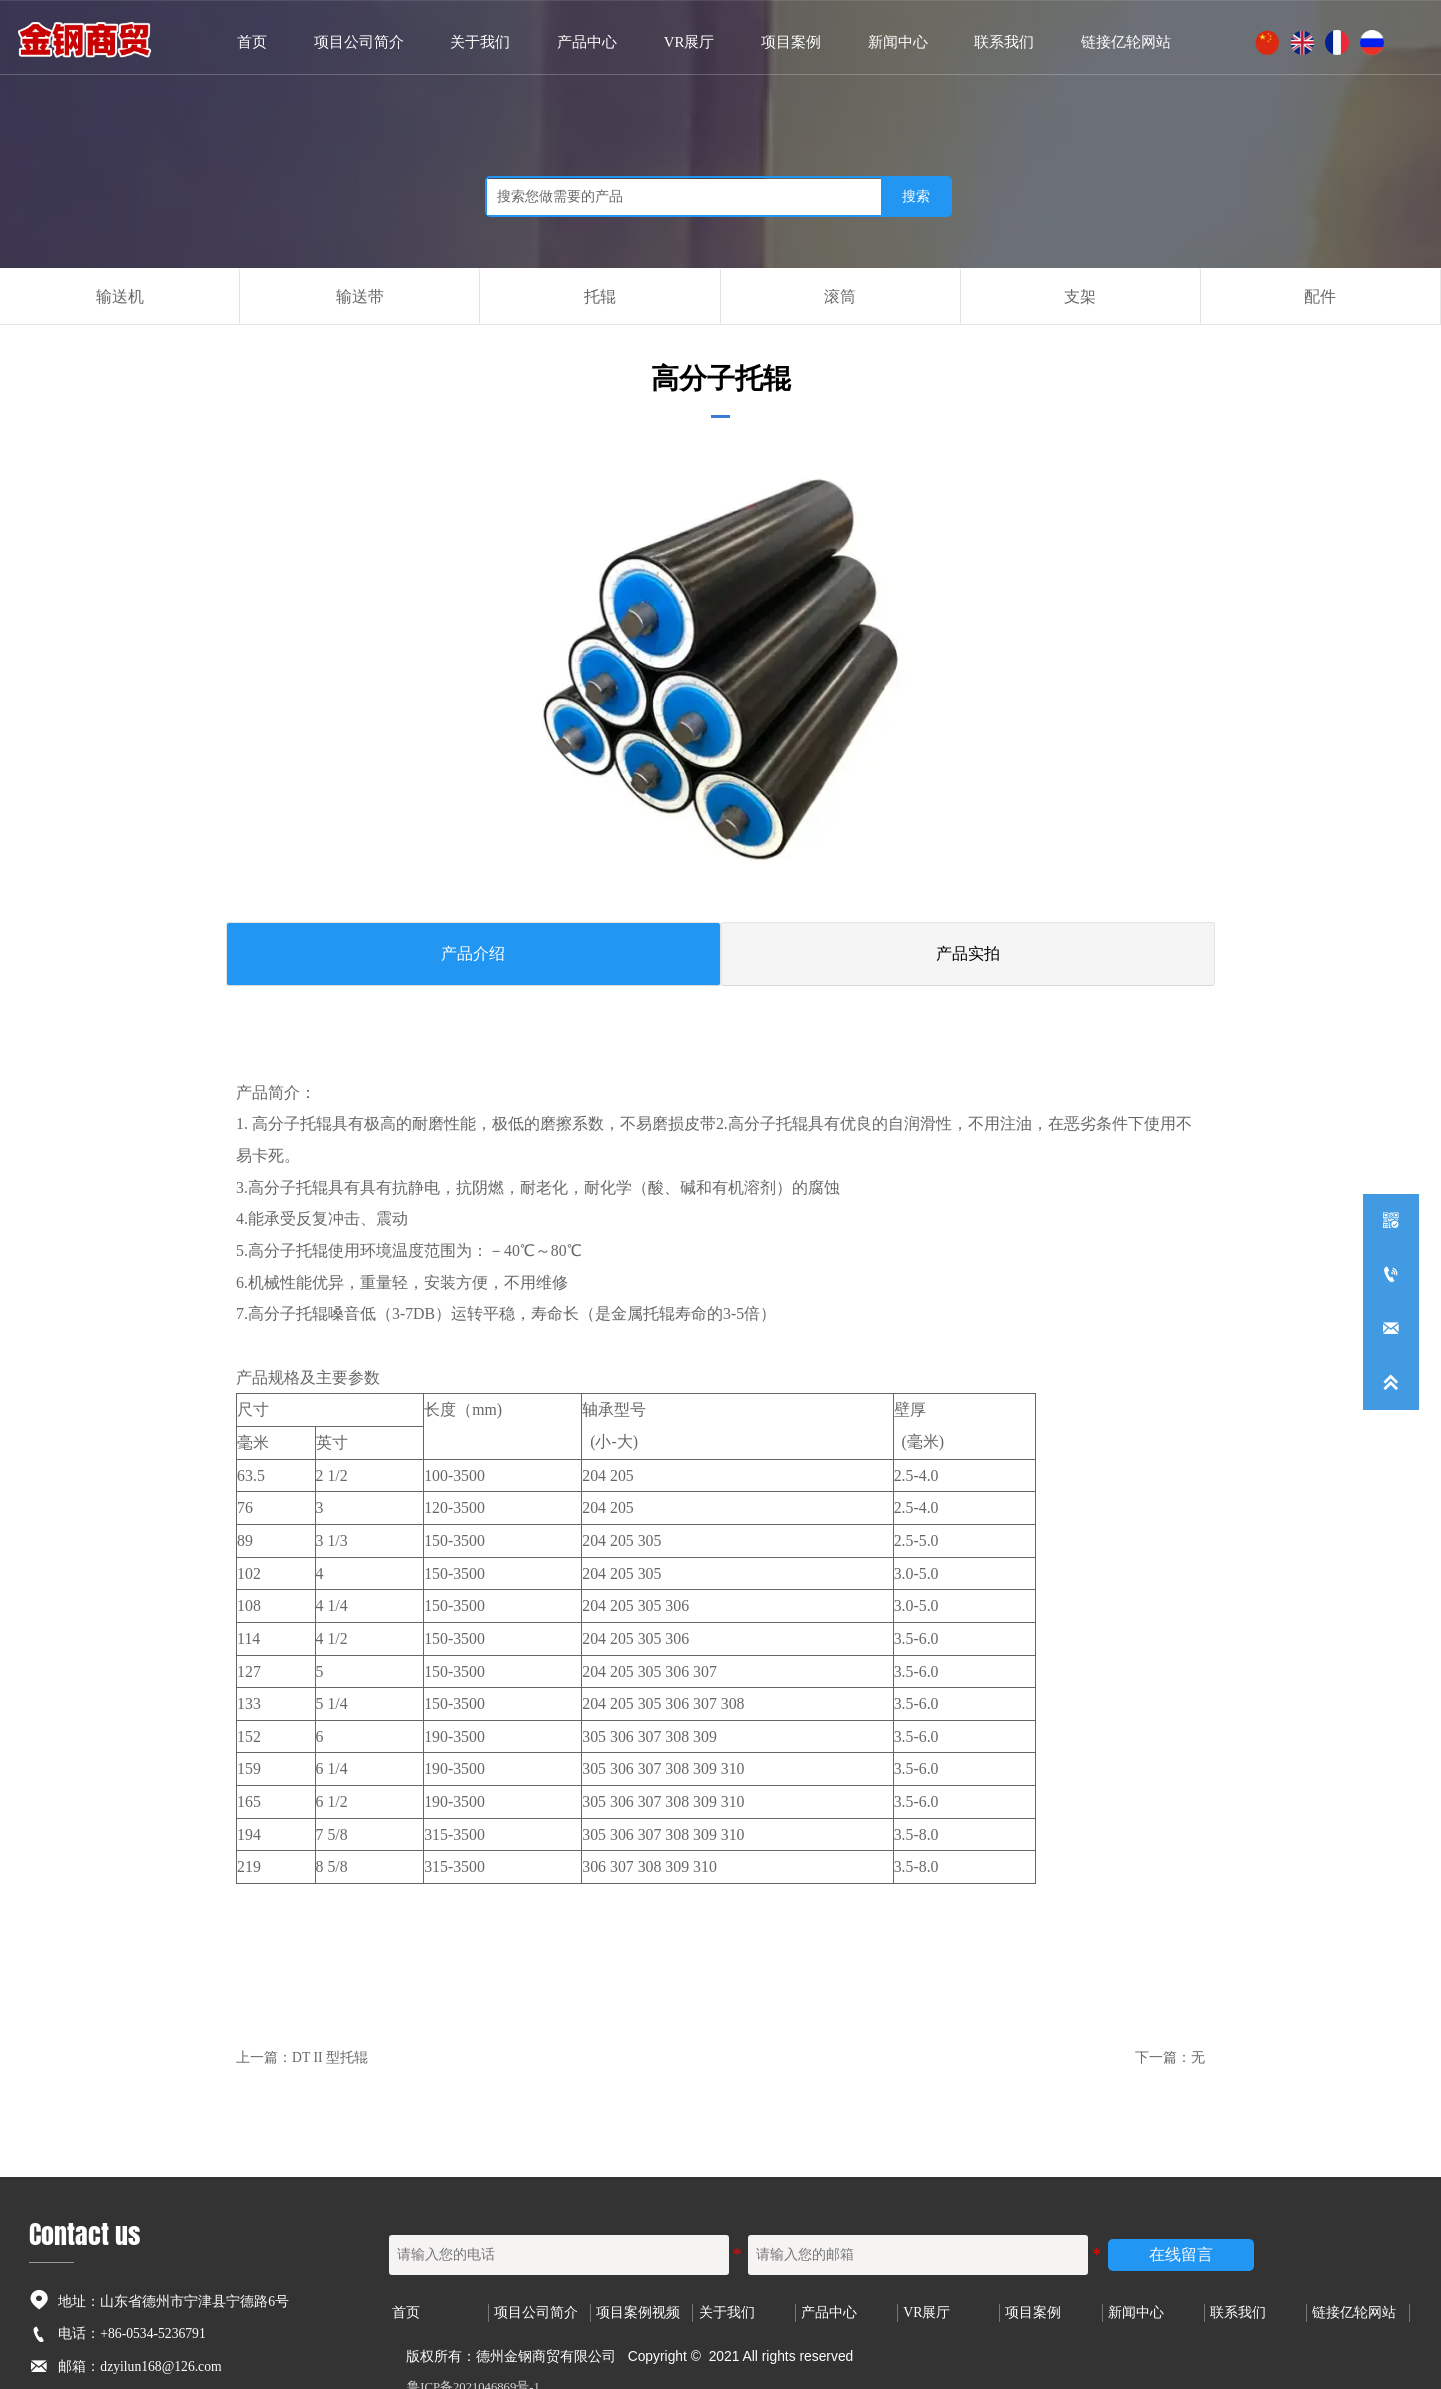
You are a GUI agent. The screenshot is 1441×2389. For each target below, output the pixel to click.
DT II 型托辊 (330, 2042)
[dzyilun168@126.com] (1391, 1329)
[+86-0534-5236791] (1391, 1275)
